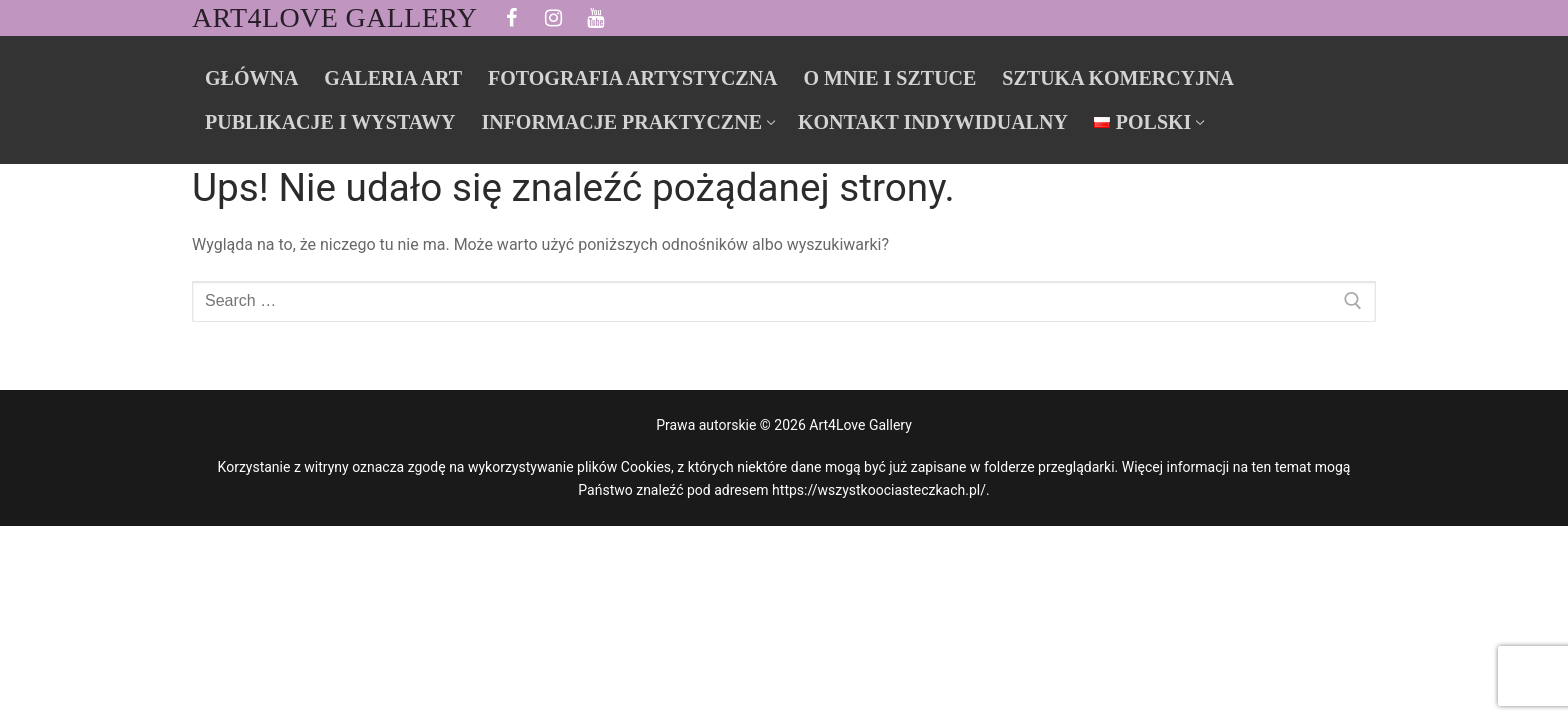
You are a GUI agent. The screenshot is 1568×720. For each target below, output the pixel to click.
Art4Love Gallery (334, 17)
